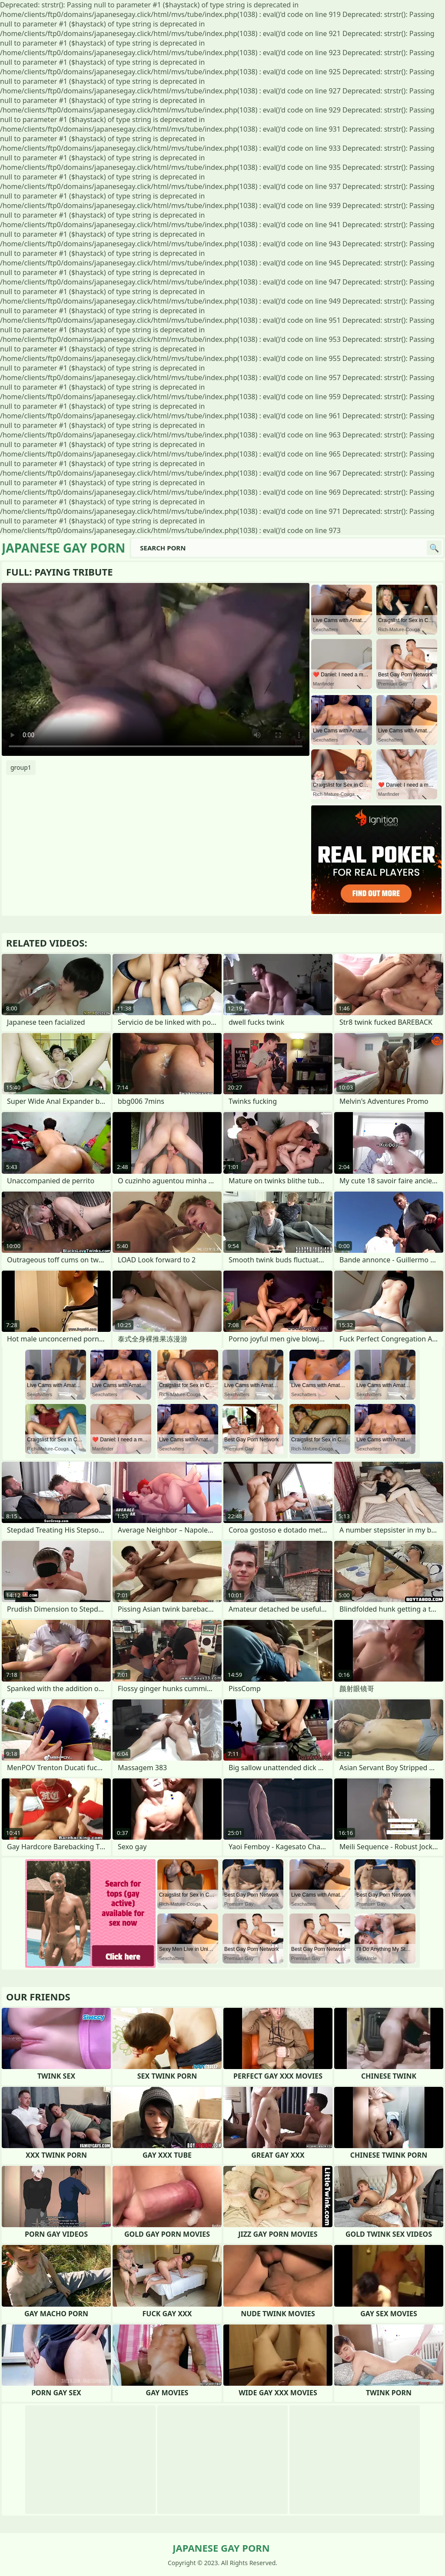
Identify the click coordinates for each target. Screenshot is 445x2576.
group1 (20, 767)
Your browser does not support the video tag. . (155, 669)
